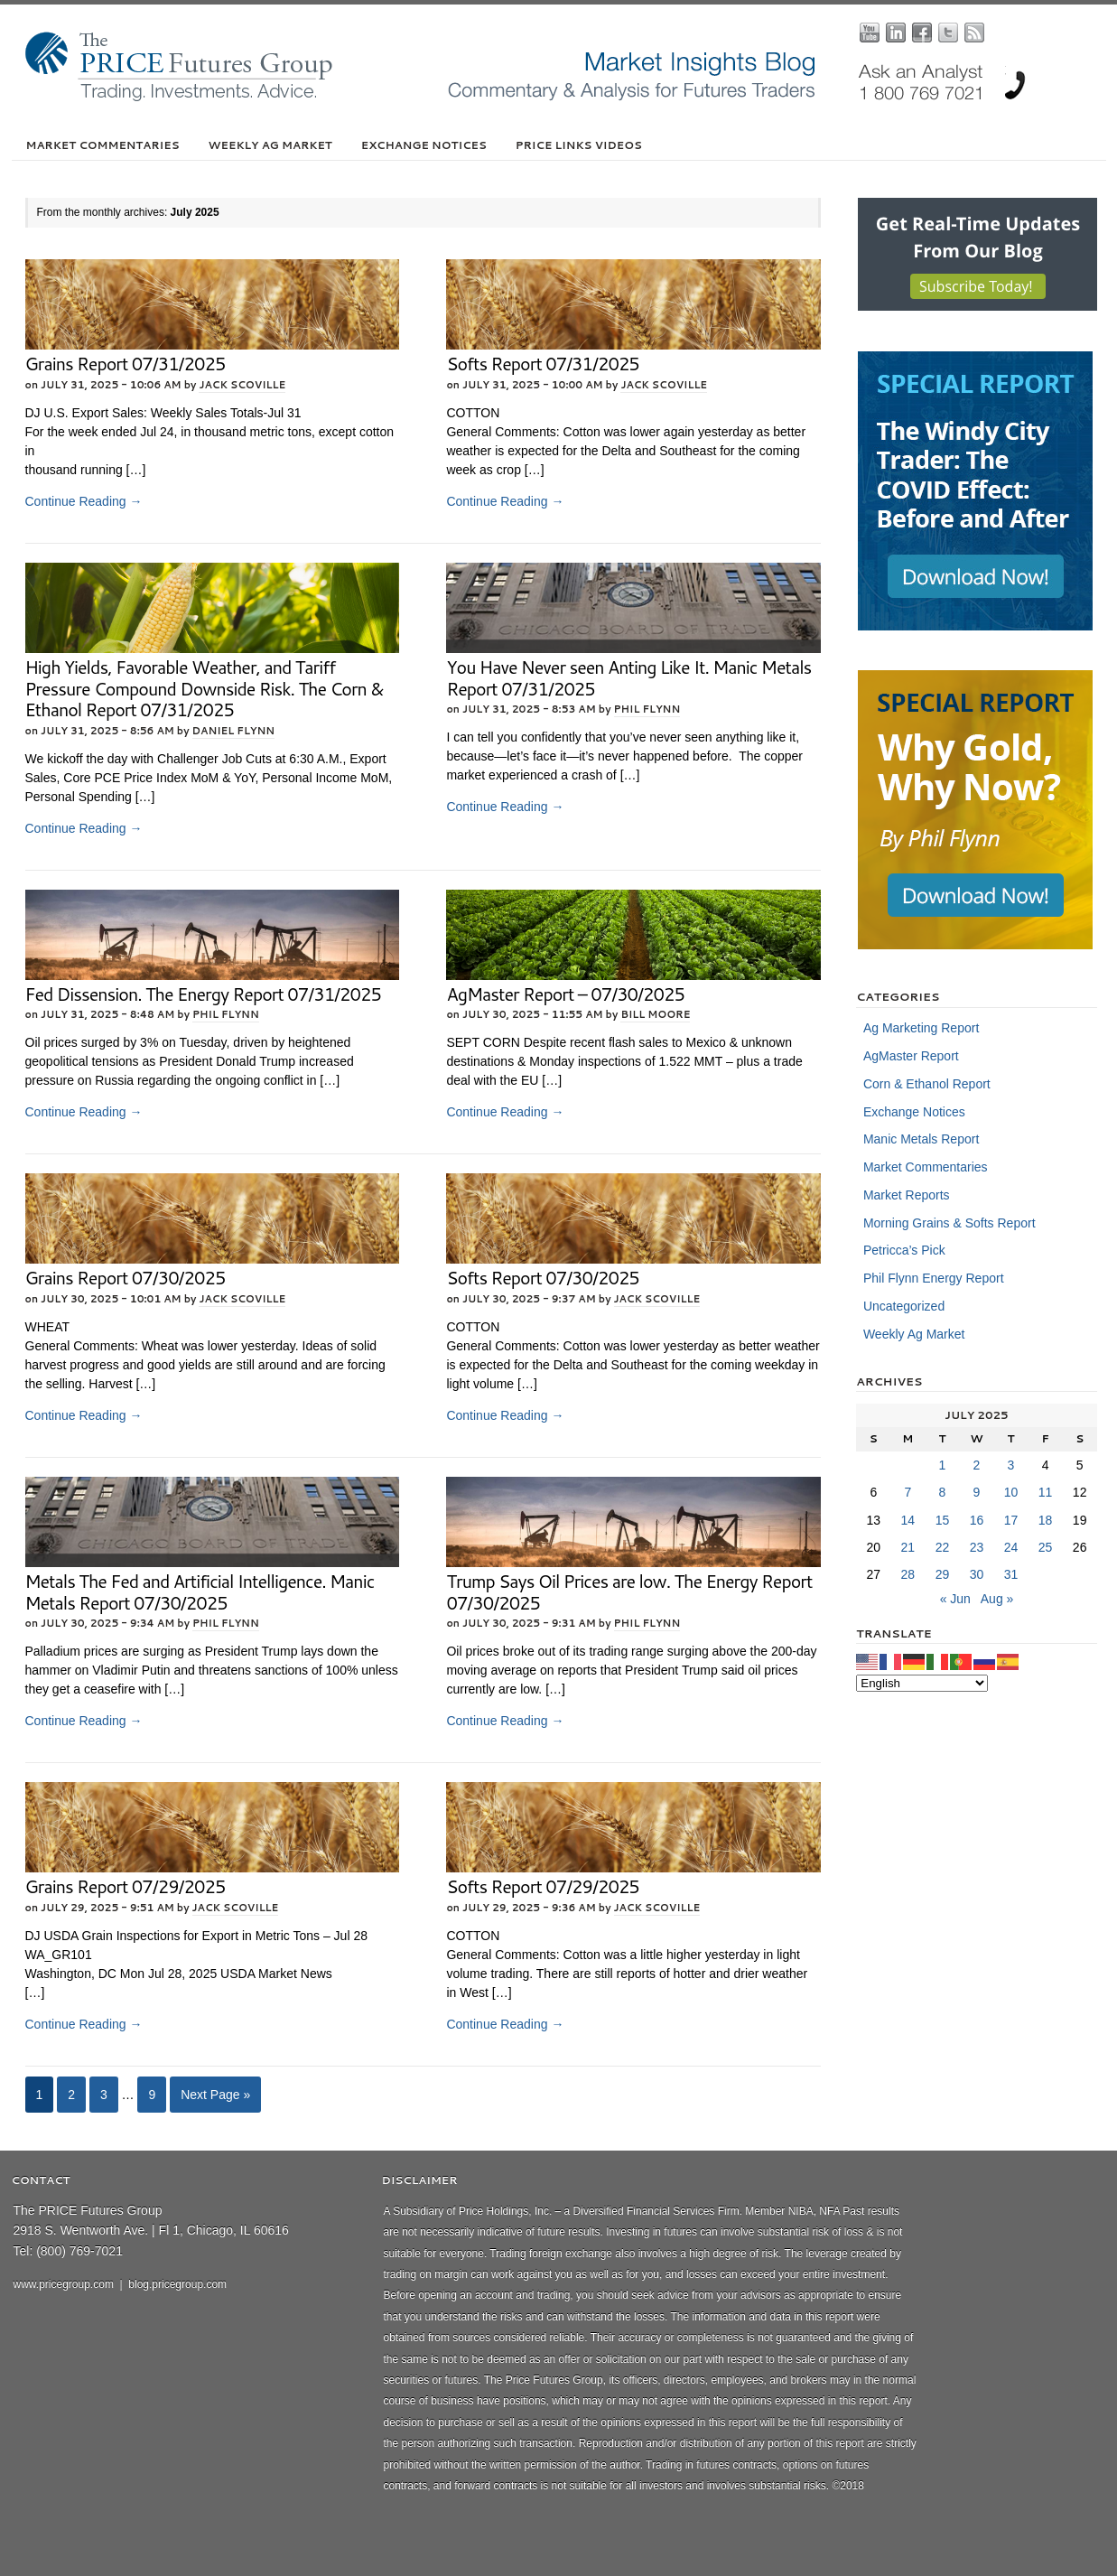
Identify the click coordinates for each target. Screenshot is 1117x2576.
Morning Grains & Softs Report (949, 1223)
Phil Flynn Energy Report (933, 1278)
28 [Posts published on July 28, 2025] (908, 1574)
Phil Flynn (647, 709)
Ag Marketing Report (921, 1028)
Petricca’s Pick (904, 1250)
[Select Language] (922, 1683)
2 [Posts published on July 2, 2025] (977, 1465)
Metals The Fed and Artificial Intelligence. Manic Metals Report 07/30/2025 (200, 1592)
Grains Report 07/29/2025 (125, 1886)
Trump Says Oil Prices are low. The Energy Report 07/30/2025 (629, 1592)
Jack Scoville (242, 385)
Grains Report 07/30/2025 (125, 1277)
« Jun (955, 1598)
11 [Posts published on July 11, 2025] (1045, 1492)
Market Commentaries (103, 145)
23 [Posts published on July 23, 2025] (977, 1547)
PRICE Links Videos (579, 145)
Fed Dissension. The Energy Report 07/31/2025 (203, 994)
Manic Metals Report (921, 1139)
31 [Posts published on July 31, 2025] (1011, 1574)
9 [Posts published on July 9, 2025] (977, 1492)
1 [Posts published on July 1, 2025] (942, 1465)
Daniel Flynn (233, 730)
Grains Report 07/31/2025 (125, 363)
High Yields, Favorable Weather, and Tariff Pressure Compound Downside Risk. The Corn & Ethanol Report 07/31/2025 (204, 688)
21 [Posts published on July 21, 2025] (908, 1547)
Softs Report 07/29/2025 (542, 1886)
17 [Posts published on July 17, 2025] (1011, 1520)
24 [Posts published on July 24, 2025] (1011, 1547)
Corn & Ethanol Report (927, 1084)
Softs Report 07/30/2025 (542, 1277)
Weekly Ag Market (270, 145)
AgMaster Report (911, 1056)
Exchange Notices (424, 145)
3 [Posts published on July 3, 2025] (1011, 1465)
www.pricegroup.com (64, 2284)
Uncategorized (904, 1306)
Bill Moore (655, 1014)
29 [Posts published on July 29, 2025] (942, 1574)
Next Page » (215, 2094)
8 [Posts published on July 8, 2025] (942, 1492)
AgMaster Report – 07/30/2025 (565, 994)
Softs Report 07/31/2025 (542, 363)
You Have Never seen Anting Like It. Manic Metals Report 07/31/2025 (628, 678)
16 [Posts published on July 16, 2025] (977, 1520)
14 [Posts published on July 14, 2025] (908, 1520)
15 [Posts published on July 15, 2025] (942, 1520)
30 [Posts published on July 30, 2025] (977, 1574)
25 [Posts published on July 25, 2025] (1045, 1547)
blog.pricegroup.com (177, 2284)
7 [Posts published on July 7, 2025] (907, 1492)
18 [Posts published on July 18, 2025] (1045, 1520)
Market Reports (906, 1195)
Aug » (997, 1598)
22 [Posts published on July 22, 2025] (942, 1547)
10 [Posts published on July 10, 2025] (1011, 1492)
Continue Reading (84, 501)
